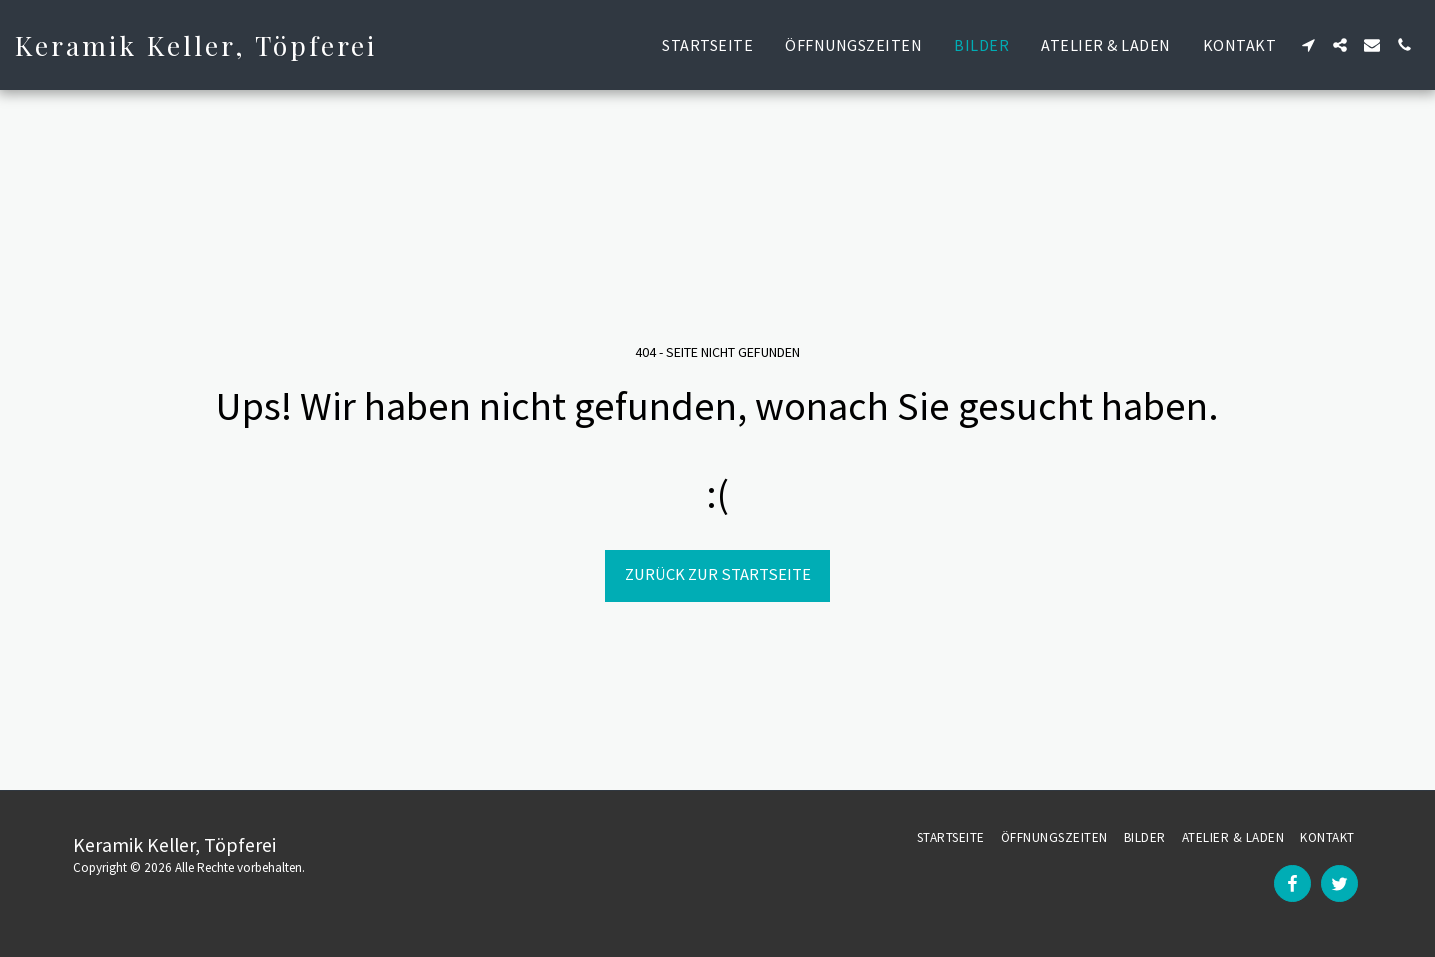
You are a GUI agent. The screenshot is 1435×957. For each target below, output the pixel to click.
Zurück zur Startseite (718, 574)
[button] (1308, 45)
